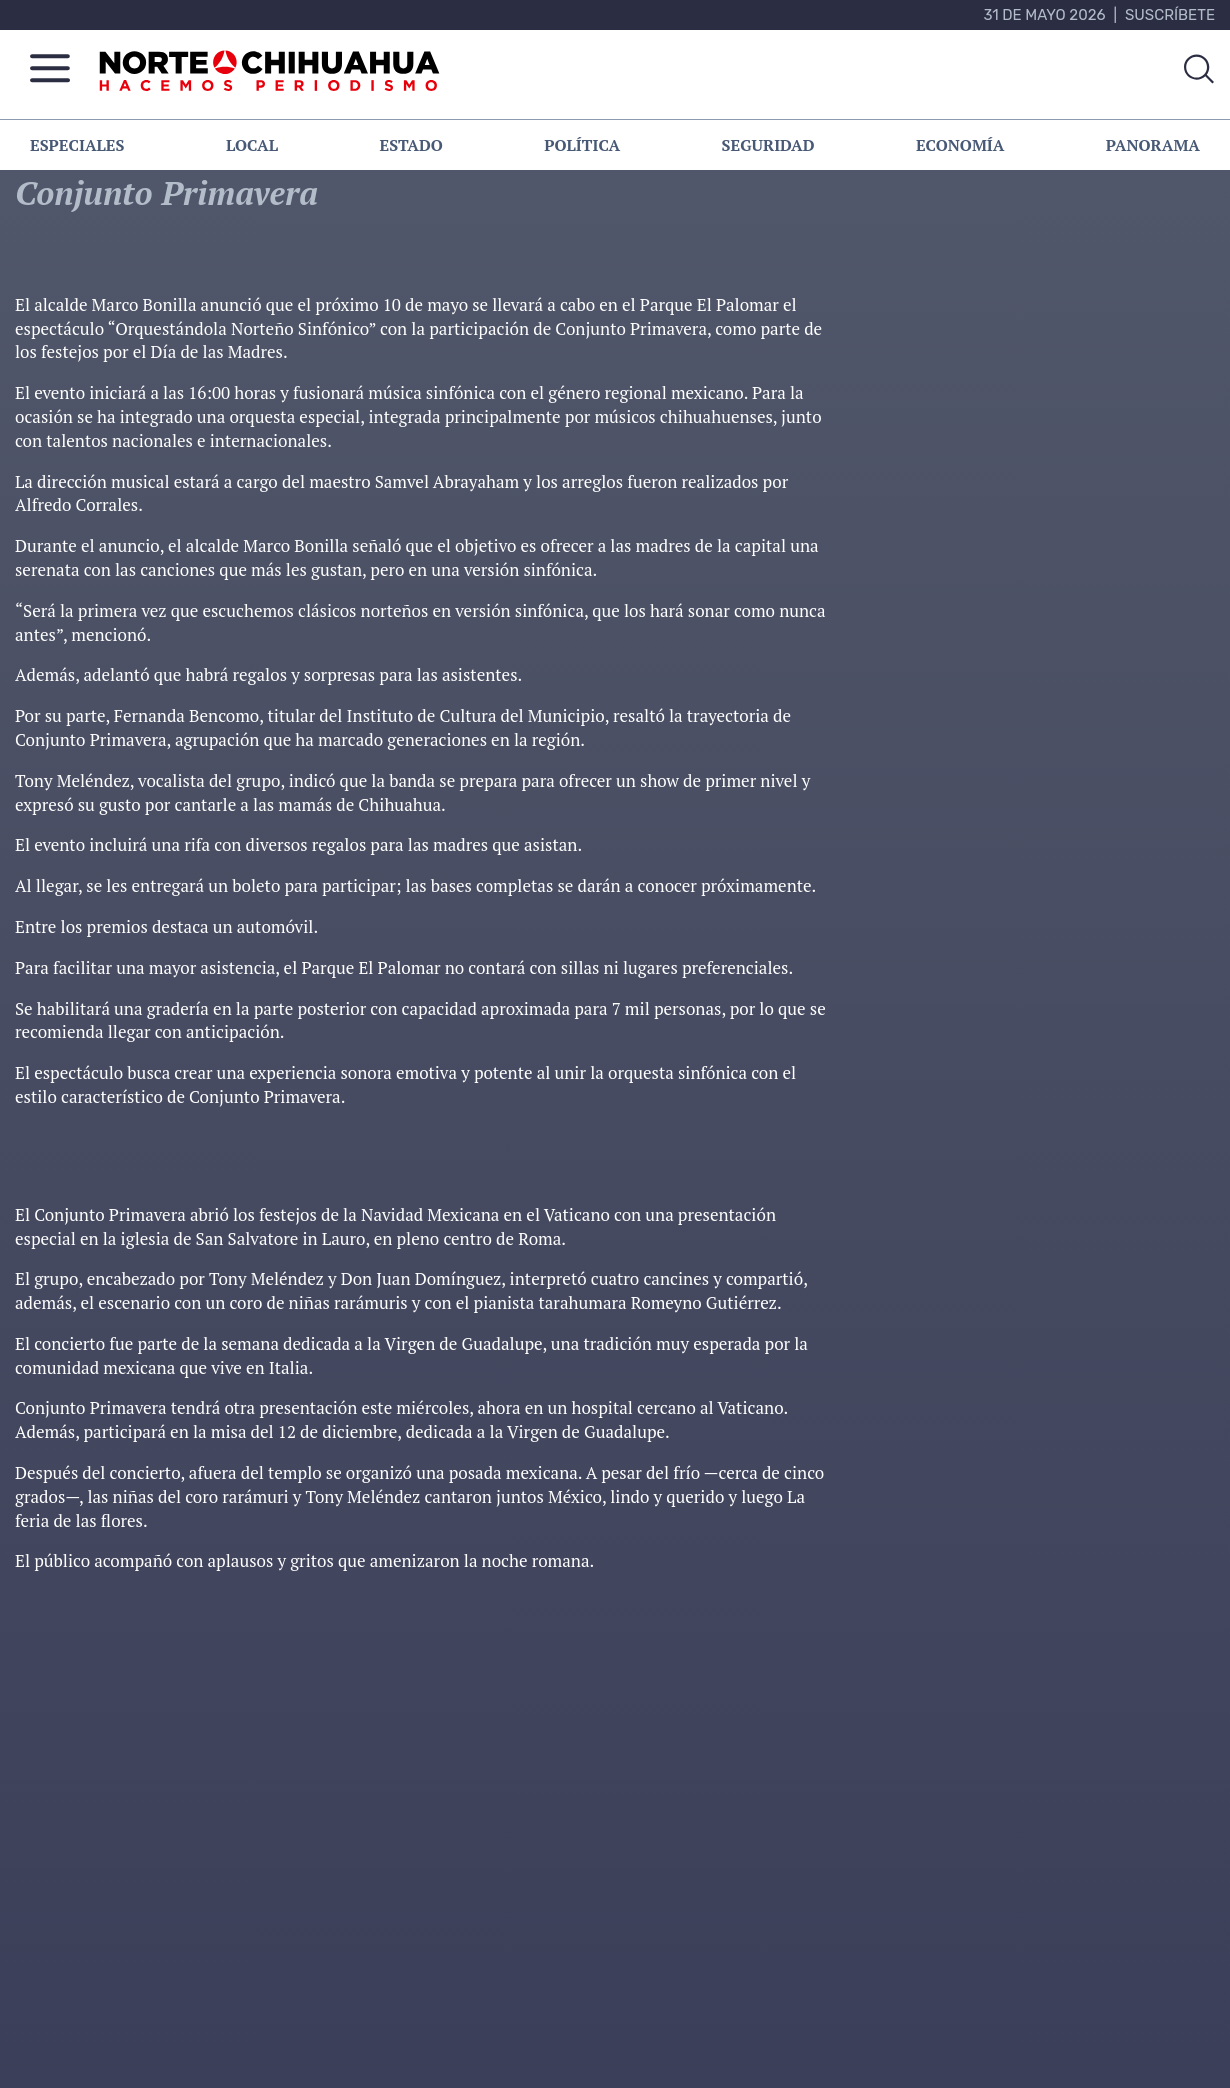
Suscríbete (1170, 15)
